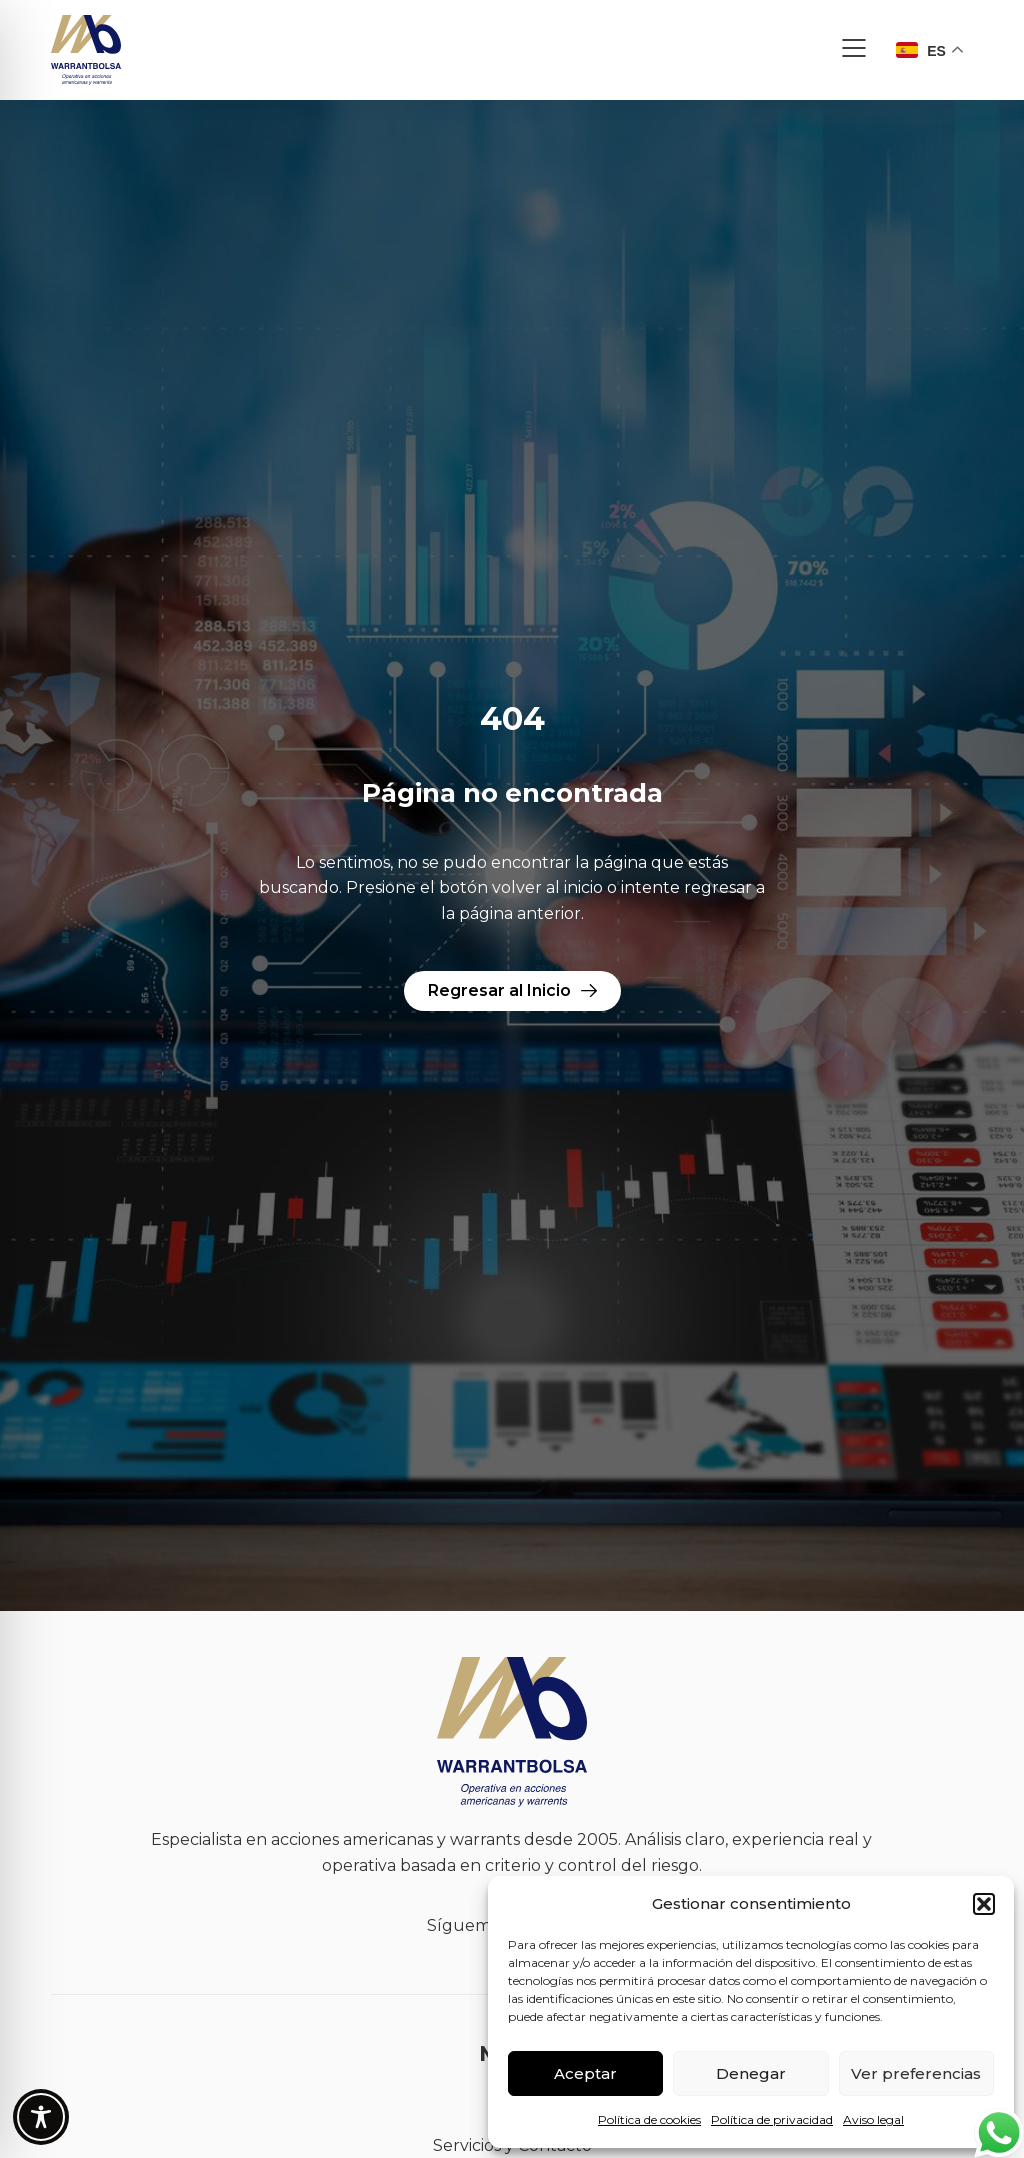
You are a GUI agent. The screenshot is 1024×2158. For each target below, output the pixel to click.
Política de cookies (649, 2119)
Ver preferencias (916, 2073)
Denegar (751, 2073)
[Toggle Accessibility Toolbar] (41, 2117)
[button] (984, 1904)
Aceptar (585, 2073)
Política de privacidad (772, 2119)
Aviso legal (873, 2119)
